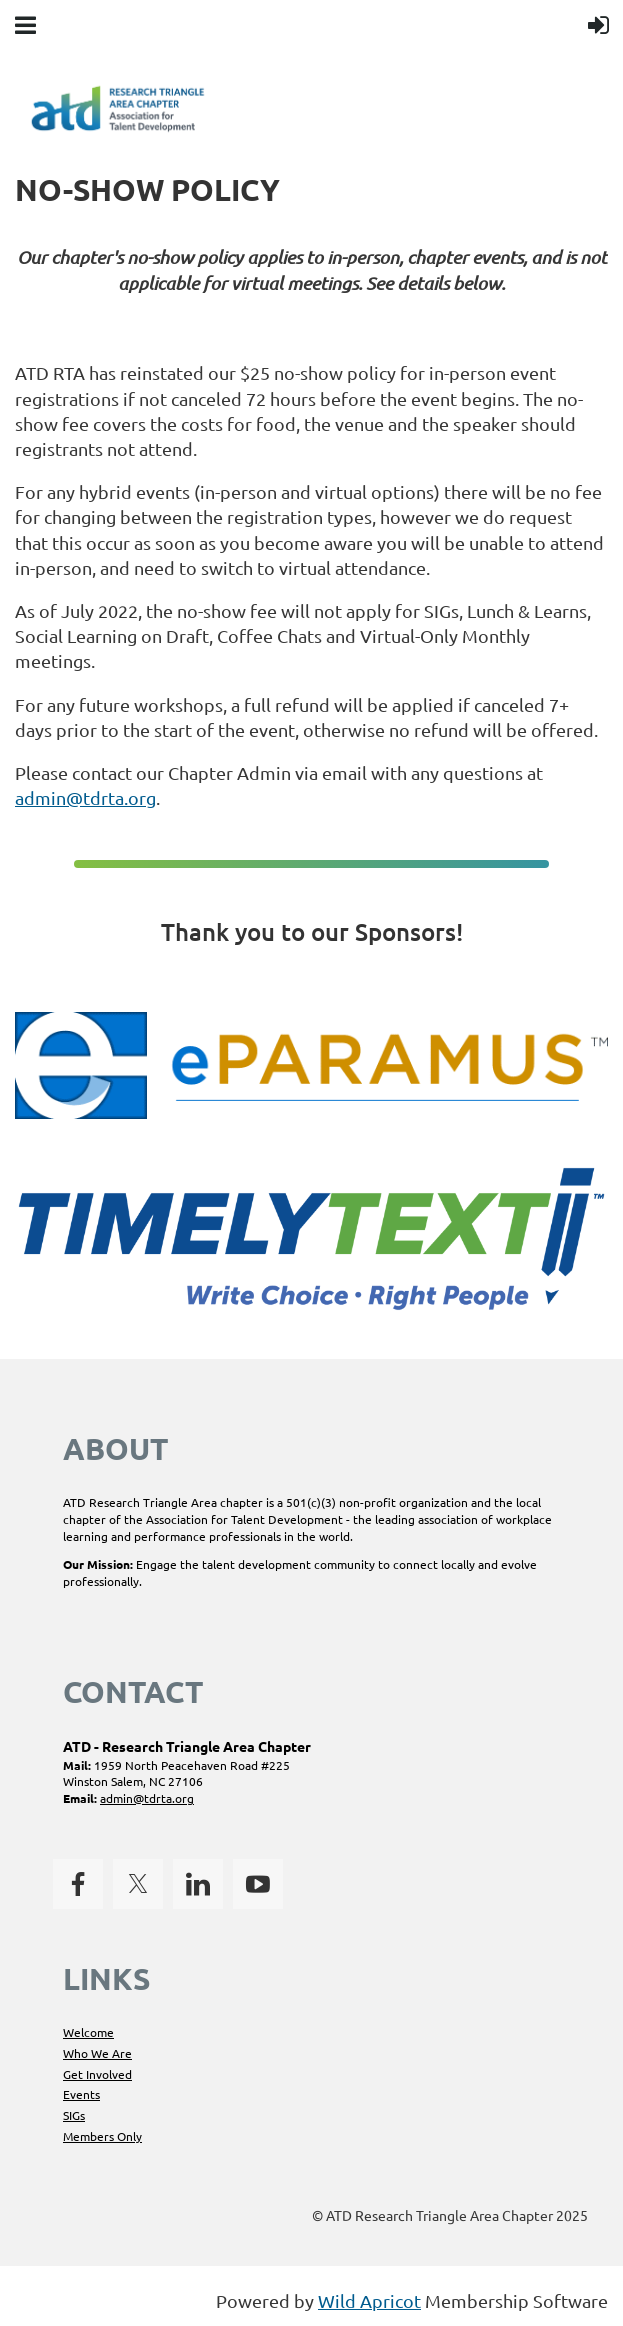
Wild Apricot (369, 2300)
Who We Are (97, 2053)
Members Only (102, 2136)
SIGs (74, 2115)
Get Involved (97, 2074)
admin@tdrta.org (85, 797)
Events (81, 2094)
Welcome (88, 2032)
